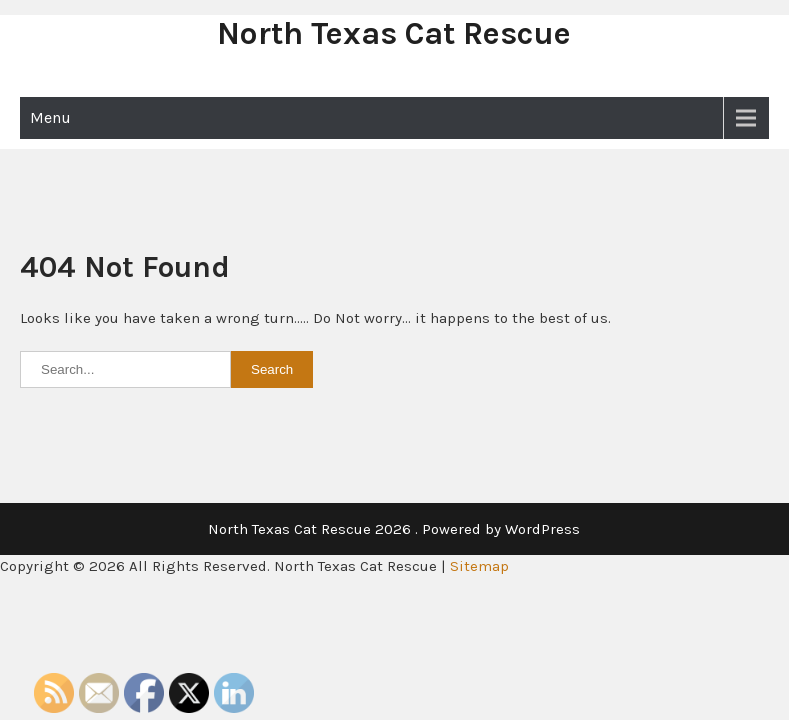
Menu (50, 117)
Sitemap (479, 566)
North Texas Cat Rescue (394, 33)
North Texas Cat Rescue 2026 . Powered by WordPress (394, 529)
